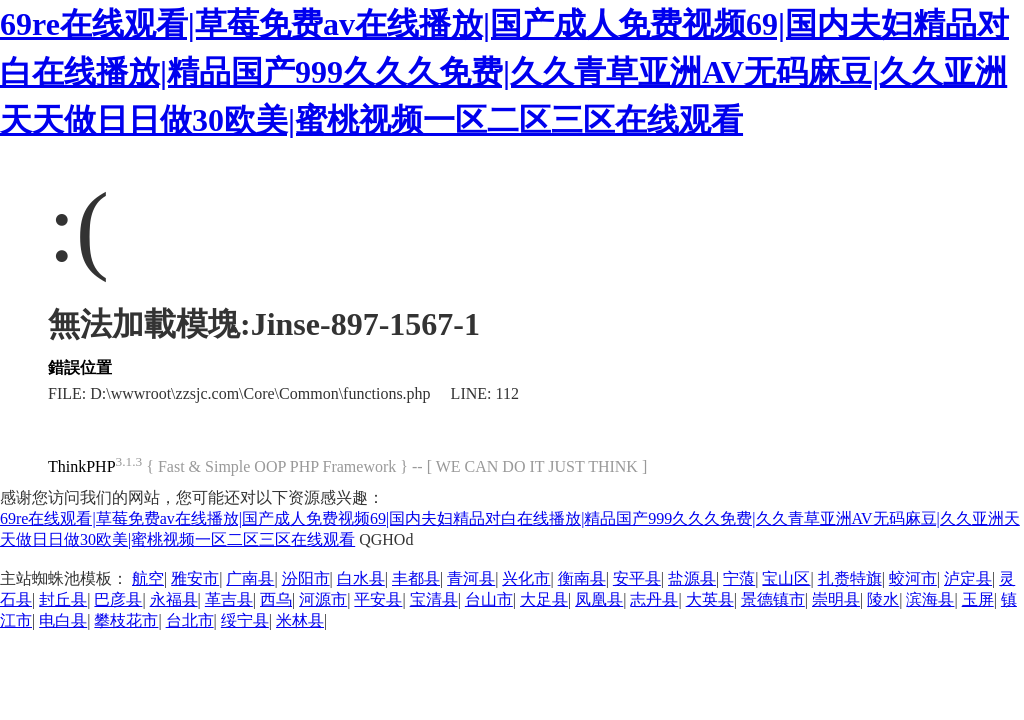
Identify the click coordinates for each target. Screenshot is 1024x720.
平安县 (378, 599)
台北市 (190, 620)
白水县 (361, 578)
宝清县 (434, 599)
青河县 (471, 578)
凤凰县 (599, 599)
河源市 (323, 599)
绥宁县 (245, 620)
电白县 (63, 620)
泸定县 (968, 578)
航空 (148, 578)
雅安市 (195, 578)
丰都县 (416, 578)
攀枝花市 (126, 620)
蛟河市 (913, 578)
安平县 (637, 578)
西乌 (276, 599)
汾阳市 (306, 578)
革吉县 (229, 599)
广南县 (250, 578)
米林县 (300, 620)
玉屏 (978, 599)
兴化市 (526, 578)
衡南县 (582, 578)
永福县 (174, 599)
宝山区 (786, 578)
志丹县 (654, 599)
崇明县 (836, 599)
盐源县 (692, 578)
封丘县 (63, 599)
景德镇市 (773, 599)
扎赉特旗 (850, 578)
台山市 (489, 599)
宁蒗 (739, 578)
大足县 (544, 599)
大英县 (710, 599)
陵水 (883, 599)
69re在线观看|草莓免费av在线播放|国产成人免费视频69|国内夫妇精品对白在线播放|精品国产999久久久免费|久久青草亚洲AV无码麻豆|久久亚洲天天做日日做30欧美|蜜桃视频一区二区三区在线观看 (504, 72)
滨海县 (930, 599)
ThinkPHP (82, 466)
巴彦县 (118, 599)
